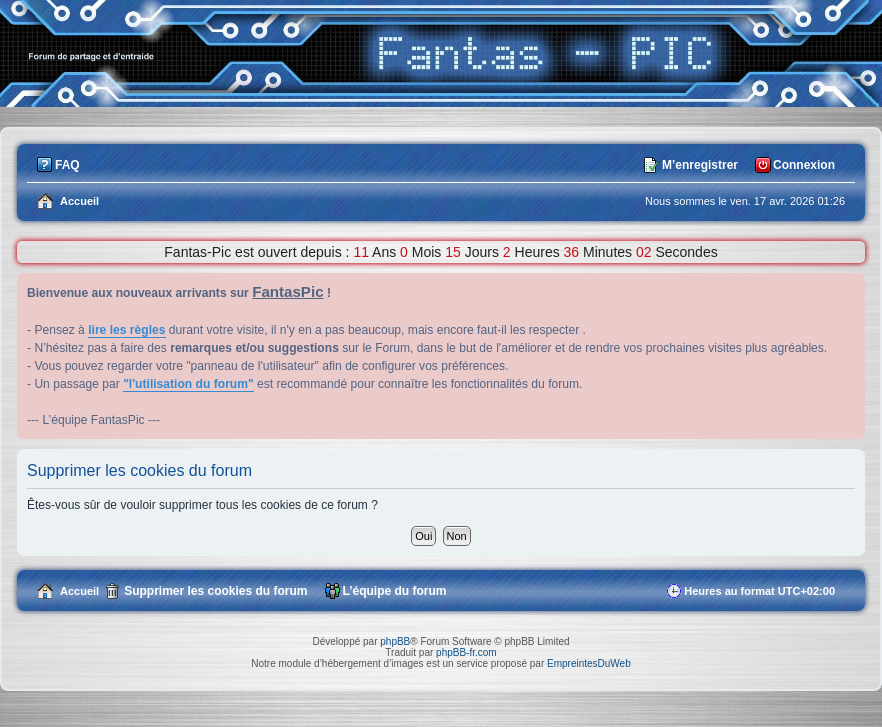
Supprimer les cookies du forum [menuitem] (215, 591)
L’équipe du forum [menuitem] (395, 591)
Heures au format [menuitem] (759, 591)
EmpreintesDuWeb (589, 663)
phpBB (395, 641)
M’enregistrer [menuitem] (700, 165)
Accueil (79, 591)
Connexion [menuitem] (804, 165)
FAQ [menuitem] (67, 165)
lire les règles (126, 330)
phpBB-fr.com (466, 652)
